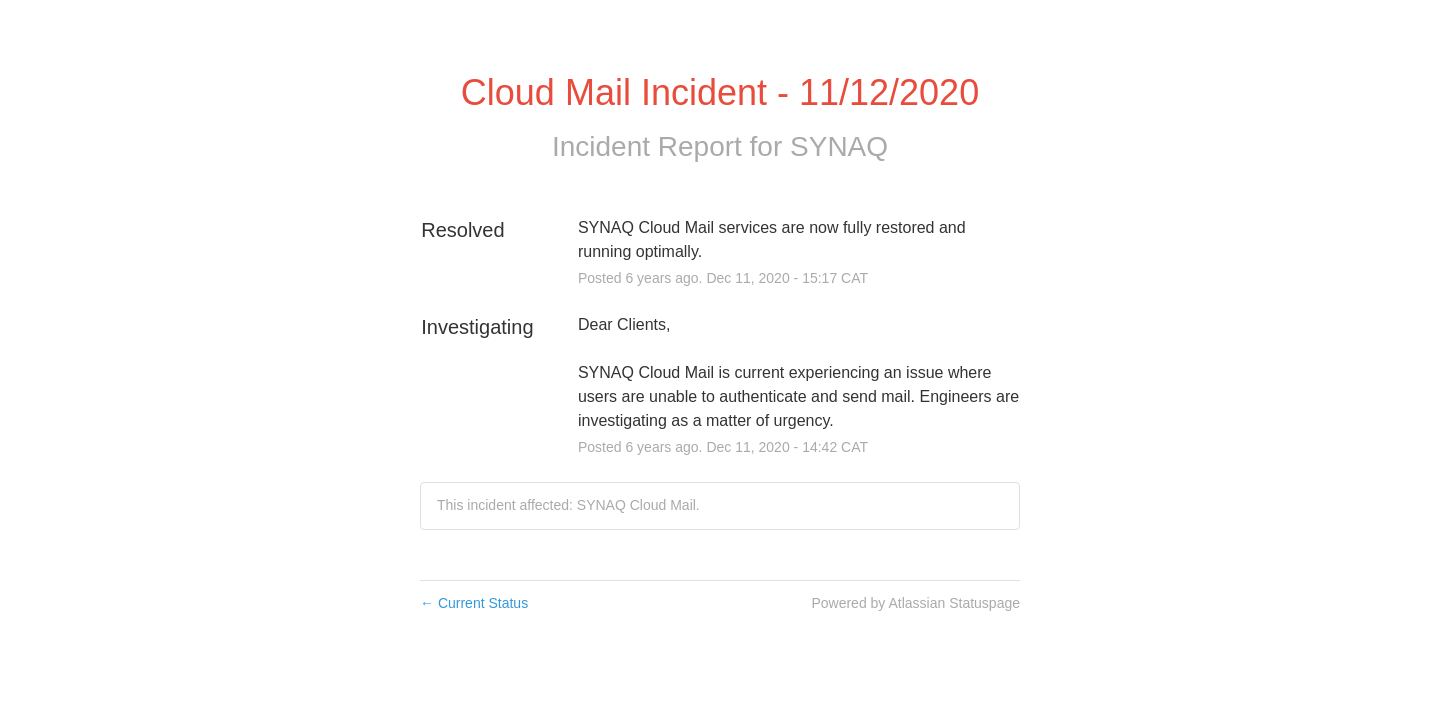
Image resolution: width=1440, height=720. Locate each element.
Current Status (474, 603)
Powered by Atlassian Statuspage (915, 603)
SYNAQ (839, 146)
